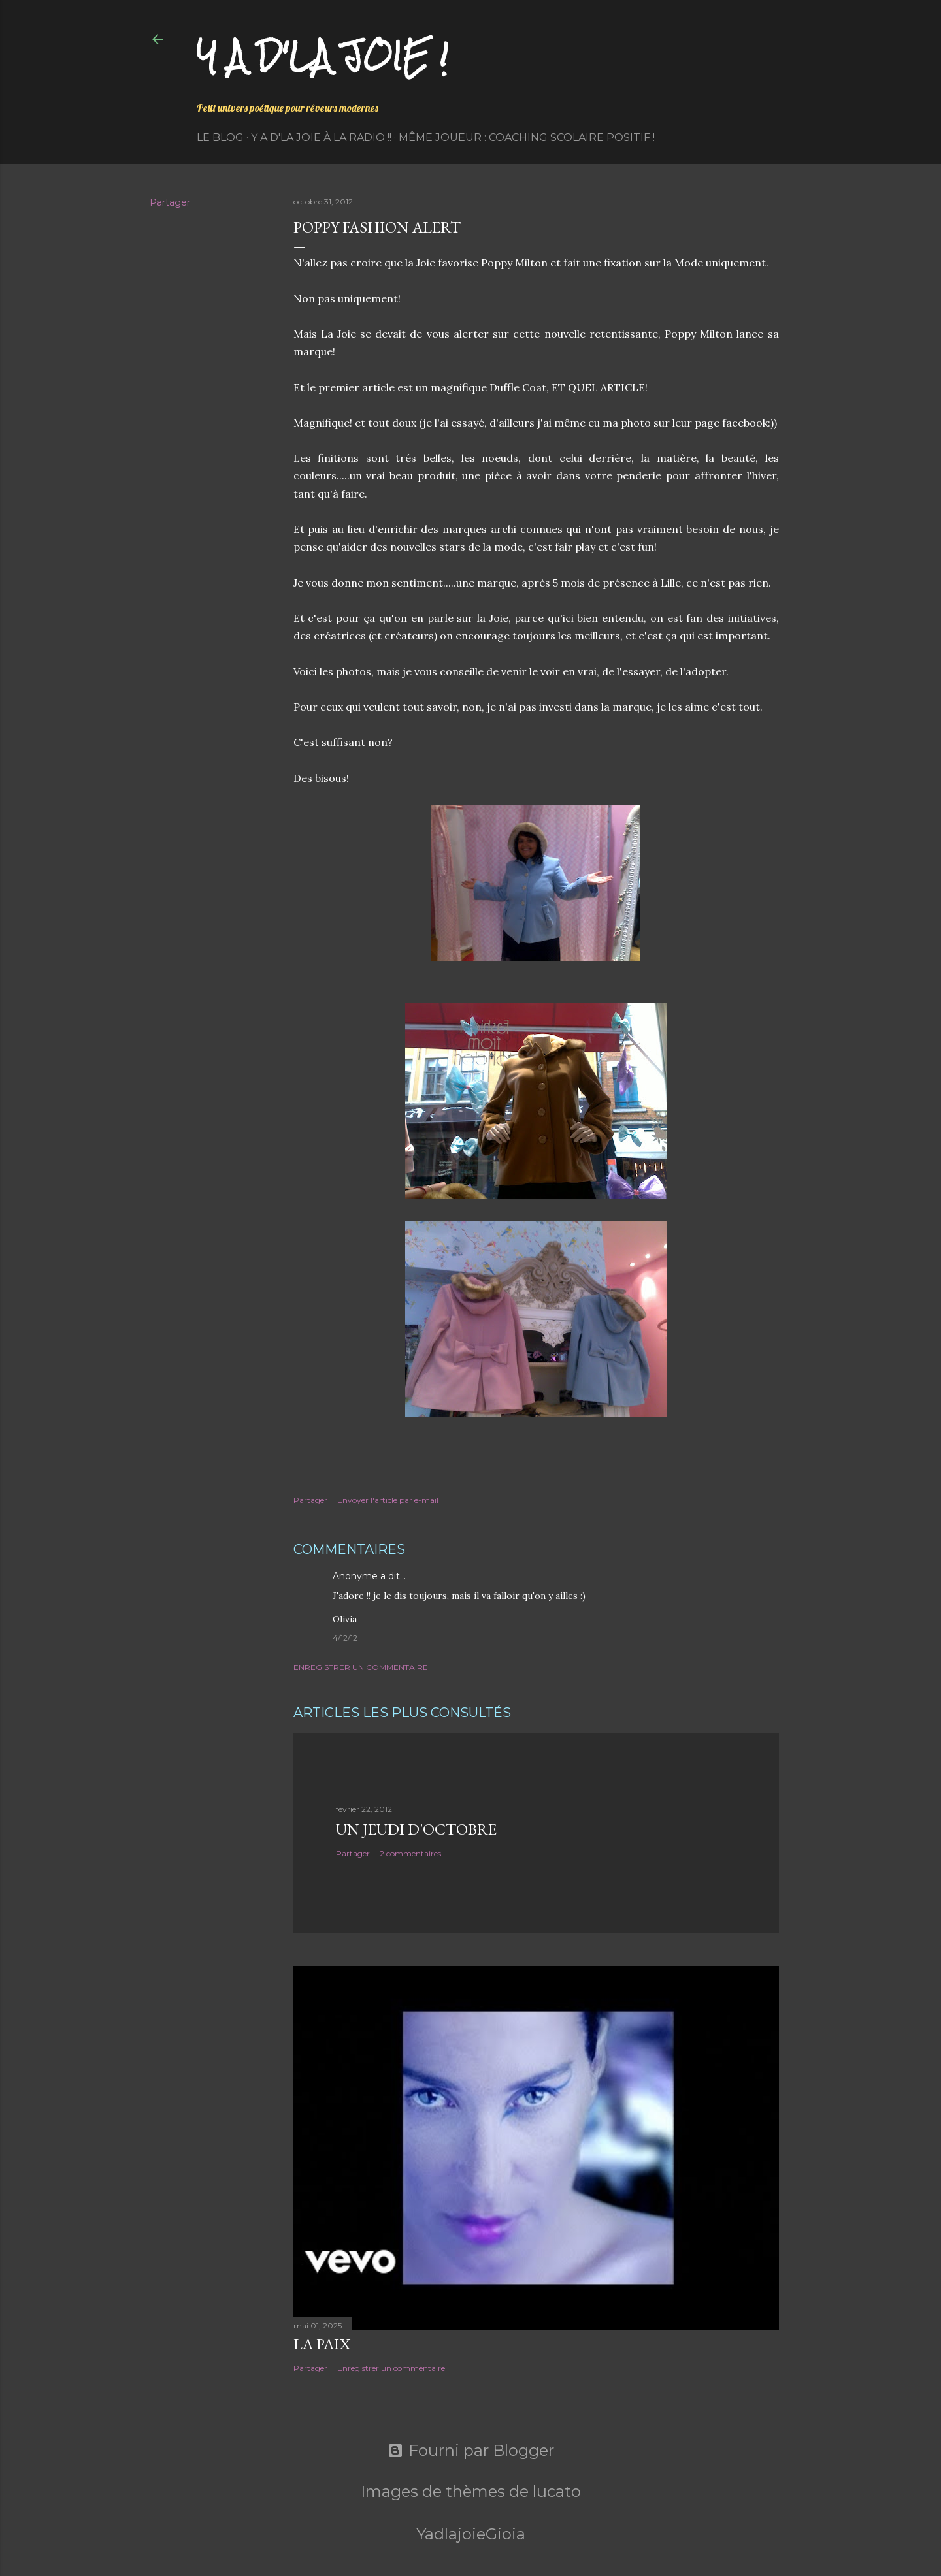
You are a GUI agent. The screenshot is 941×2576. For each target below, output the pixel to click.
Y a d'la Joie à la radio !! (321, 137)
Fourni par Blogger (471, 2450)
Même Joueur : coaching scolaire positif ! (527, 137)
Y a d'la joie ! (322, 56)
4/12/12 (345, 1638)
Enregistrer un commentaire (360, 1667)
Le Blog (220, 137)
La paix (321, 2344)
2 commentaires (410, 1853)
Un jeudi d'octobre (416, 1829)
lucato (557, 2491)
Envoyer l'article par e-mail (387, 1500)
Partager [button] (170, 202)
